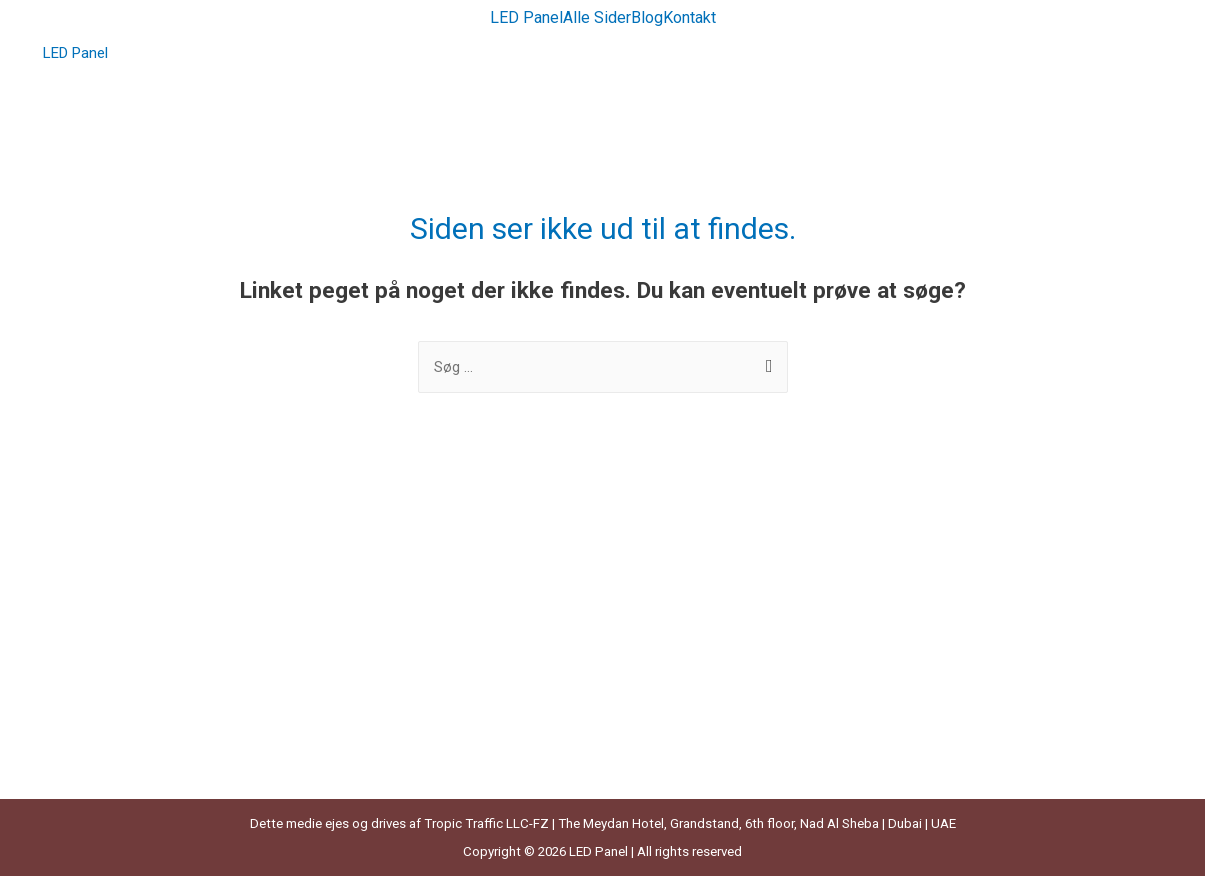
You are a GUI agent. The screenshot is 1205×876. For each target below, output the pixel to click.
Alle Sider (597, 18)
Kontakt (689, 18)
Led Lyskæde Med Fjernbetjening (729, 594)
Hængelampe (96, 622)
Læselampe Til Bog (116, 734)
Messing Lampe (675, 650)
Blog (647, 18)
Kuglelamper (93, 678)
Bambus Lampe (104, 566)
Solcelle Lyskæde (679, 734)
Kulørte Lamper (103, 706)
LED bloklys (90, 761)
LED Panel (526, 18)
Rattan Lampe (669, 678)
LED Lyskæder (669, 622)
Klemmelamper (102, 650)
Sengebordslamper (685, 706)
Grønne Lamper (104, 594)
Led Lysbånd (664, 566)
